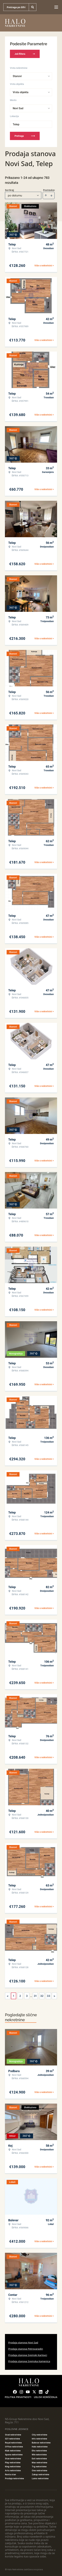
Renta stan (10, 2474)
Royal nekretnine (13, 2442)
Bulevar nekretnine (41, 2442)
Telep (16, 124)
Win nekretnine (39, 2454)
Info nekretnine (39, 2438)
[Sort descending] (51, 195)
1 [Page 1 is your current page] (13, 1996)
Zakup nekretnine (40, 2474)
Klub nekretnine (13, 2450)
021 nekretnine (12, 2438)
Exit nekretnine (39, 2458)
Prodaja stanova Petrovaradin (25, 2348)
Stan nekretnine (13, 2458)
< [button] (8, 1996)
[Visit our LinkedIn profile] (41, 2392)
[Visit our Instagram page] (21, 2392)
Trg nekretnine (39, 2466)
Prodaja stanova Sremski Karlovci (27, 2355)
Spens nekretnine (14, 2454)
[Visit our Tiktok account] (47, 2392)
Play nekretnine (13, 2462)
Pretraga (25, 136)
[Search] (32, 7)
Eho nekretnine (39, 2450)
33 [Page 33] (48, 1996)
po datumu (15, 195)
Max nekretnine (39, 2462)
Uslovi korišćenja (45, 2397)
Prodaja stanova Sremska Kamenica (29, 2361)
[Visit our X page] (34, 2392)
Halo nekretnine (40, 2446)
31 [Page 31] (35, 1996)
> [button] (54, 1996)
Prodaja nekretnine (14, 2478)
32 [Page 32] (41, 1996)
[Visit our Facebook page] (15, 2392)
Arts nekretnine (13, 2470)
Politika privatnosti (18, 2397)
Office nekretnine (14, 2446)
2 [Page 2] (20, 1996)
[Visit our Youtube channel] (28, 2392)
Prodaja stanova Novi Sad (23, 2342)
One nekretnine (39, 2470)
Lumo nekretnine (40, 2478)
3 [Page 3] (27, 1996)
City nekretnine (39, 2434)
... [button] (31, 1996)
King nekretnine (13, 2466)
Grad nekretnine (13, 2434)
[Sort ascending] (45, 195)
